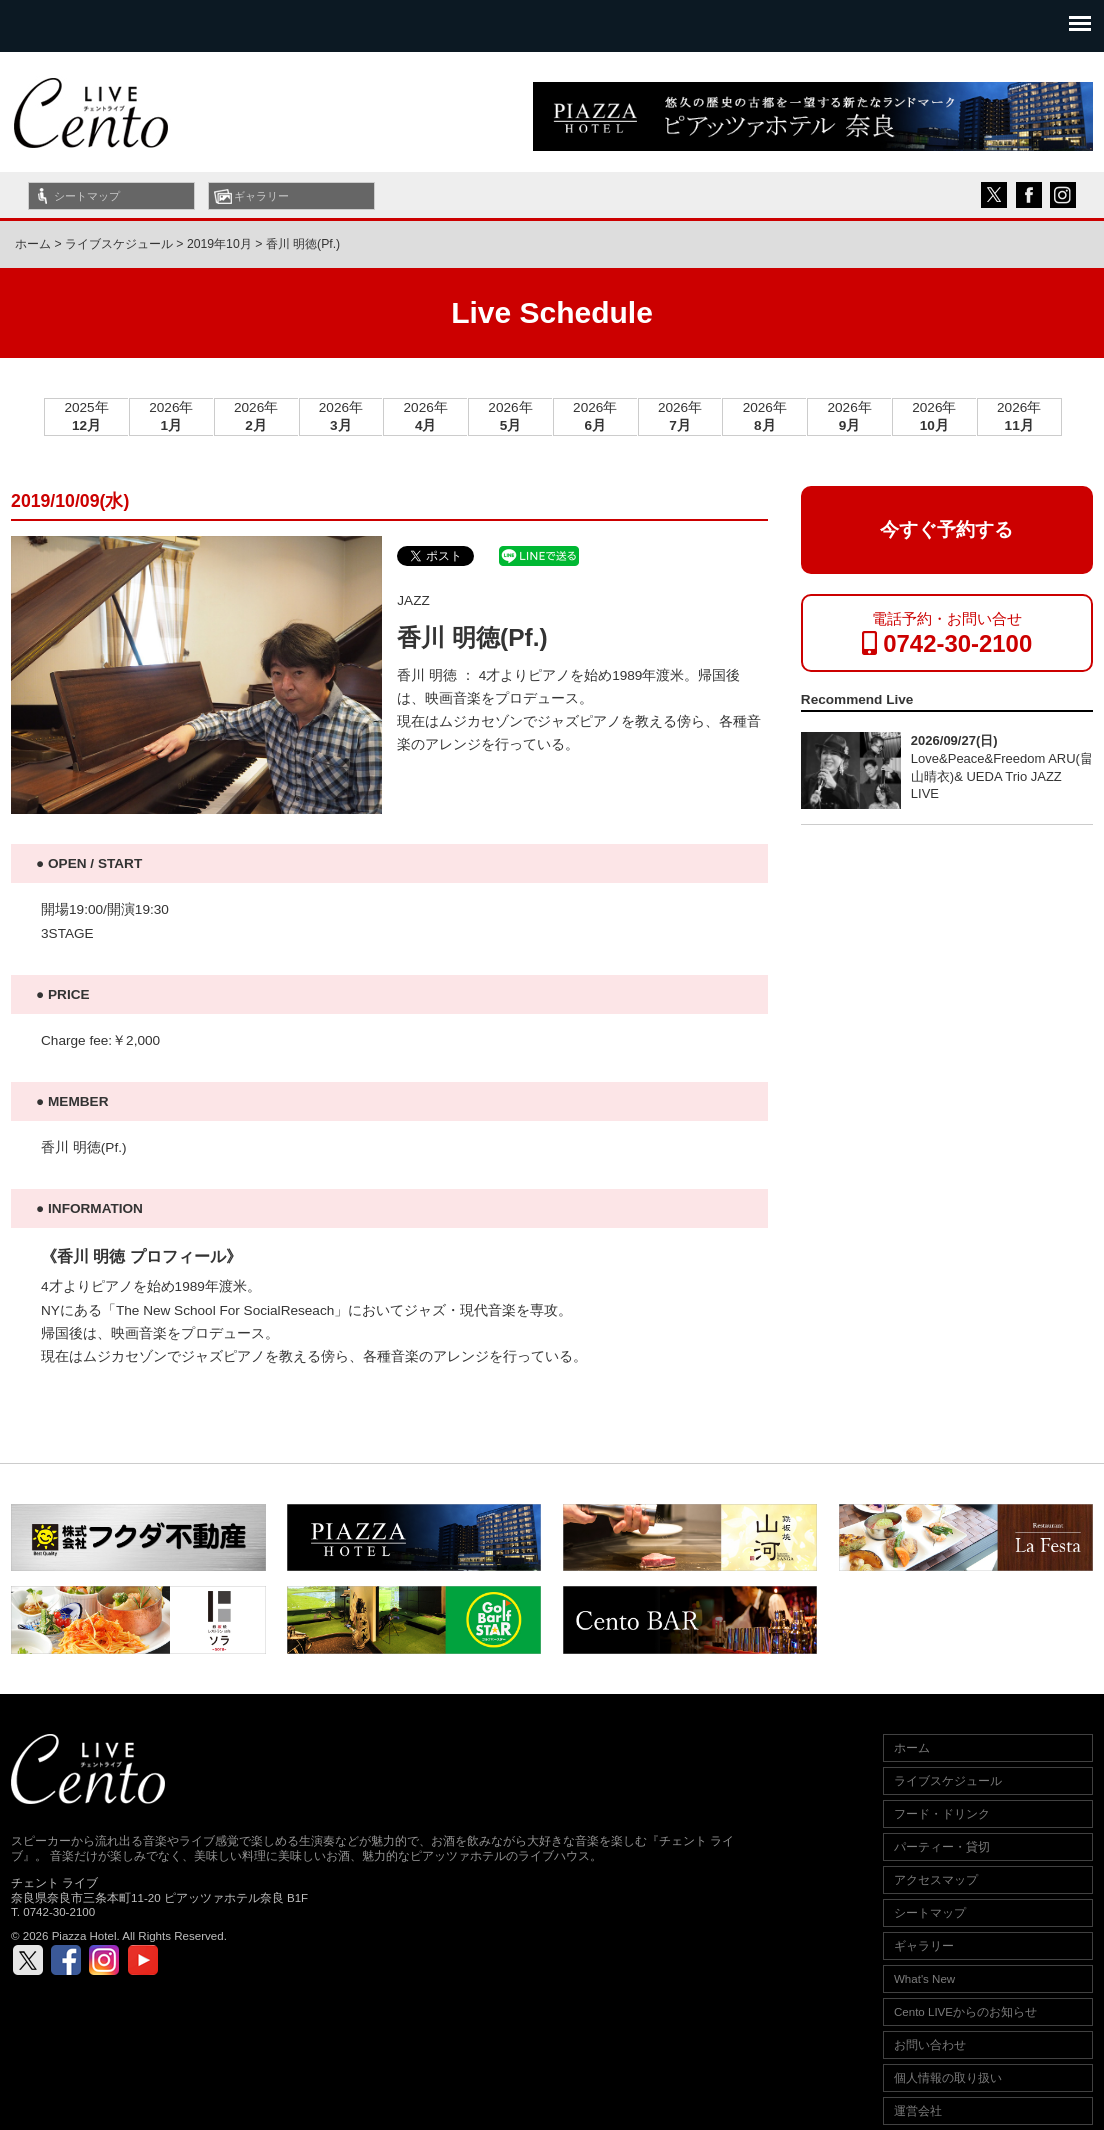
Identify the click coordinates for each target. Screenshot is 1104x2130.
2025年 (86, 416)
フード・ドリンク (942, 1814)
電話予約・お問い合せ (947, 633)
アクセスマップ (936, 1880)
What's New (924, 1979)
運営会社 (918, 2111)
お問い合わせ (930, 2045)
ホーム (33, 244)
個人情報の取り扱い (948, 2078)
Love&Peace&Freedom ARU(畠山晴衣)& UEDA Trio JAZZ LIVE (1002, 776)
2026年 (171, 416)
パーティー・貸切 (942, 1847)
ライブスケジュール (948, 1781)
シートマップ (87, 196)
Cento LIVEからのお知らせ (965, 2012)
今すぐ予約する (946, 529)
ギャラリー (261, 196)
